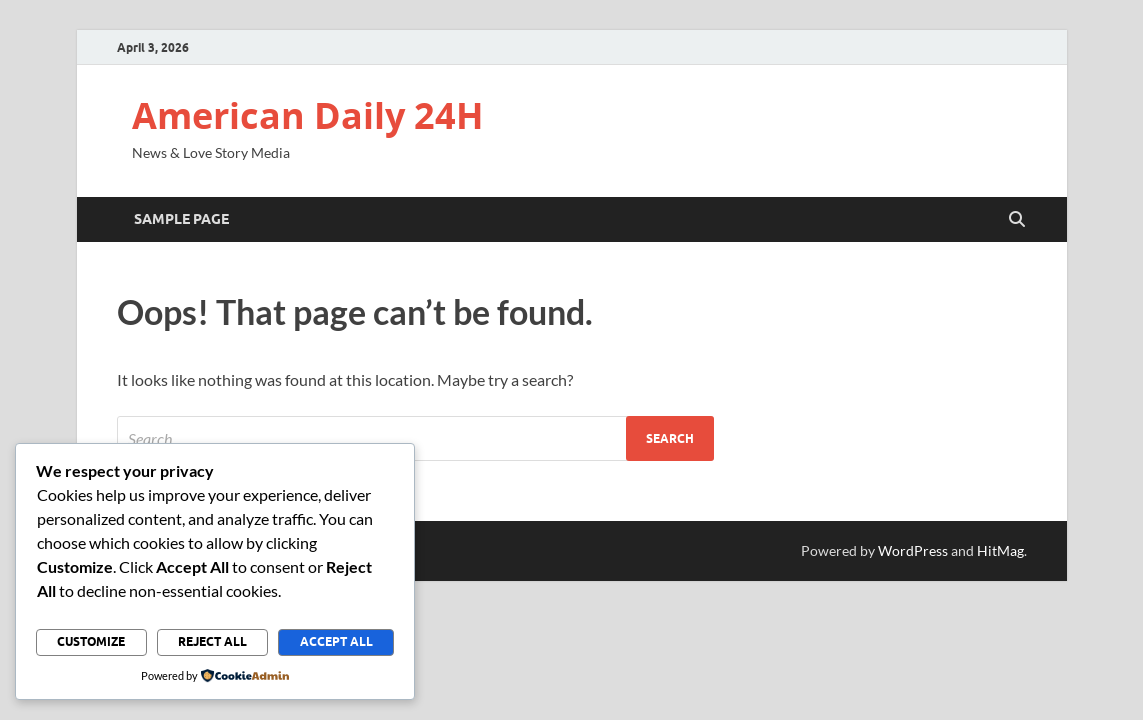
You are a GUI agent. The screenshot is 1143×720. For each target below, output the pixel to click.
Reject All (212, 641)
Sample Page (181, 219)
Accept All (336, 641)
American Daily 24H (308, 115)
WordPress (913, 550)
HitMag (1000, 550)
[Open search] (1017, 220)
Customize (91, 641)
